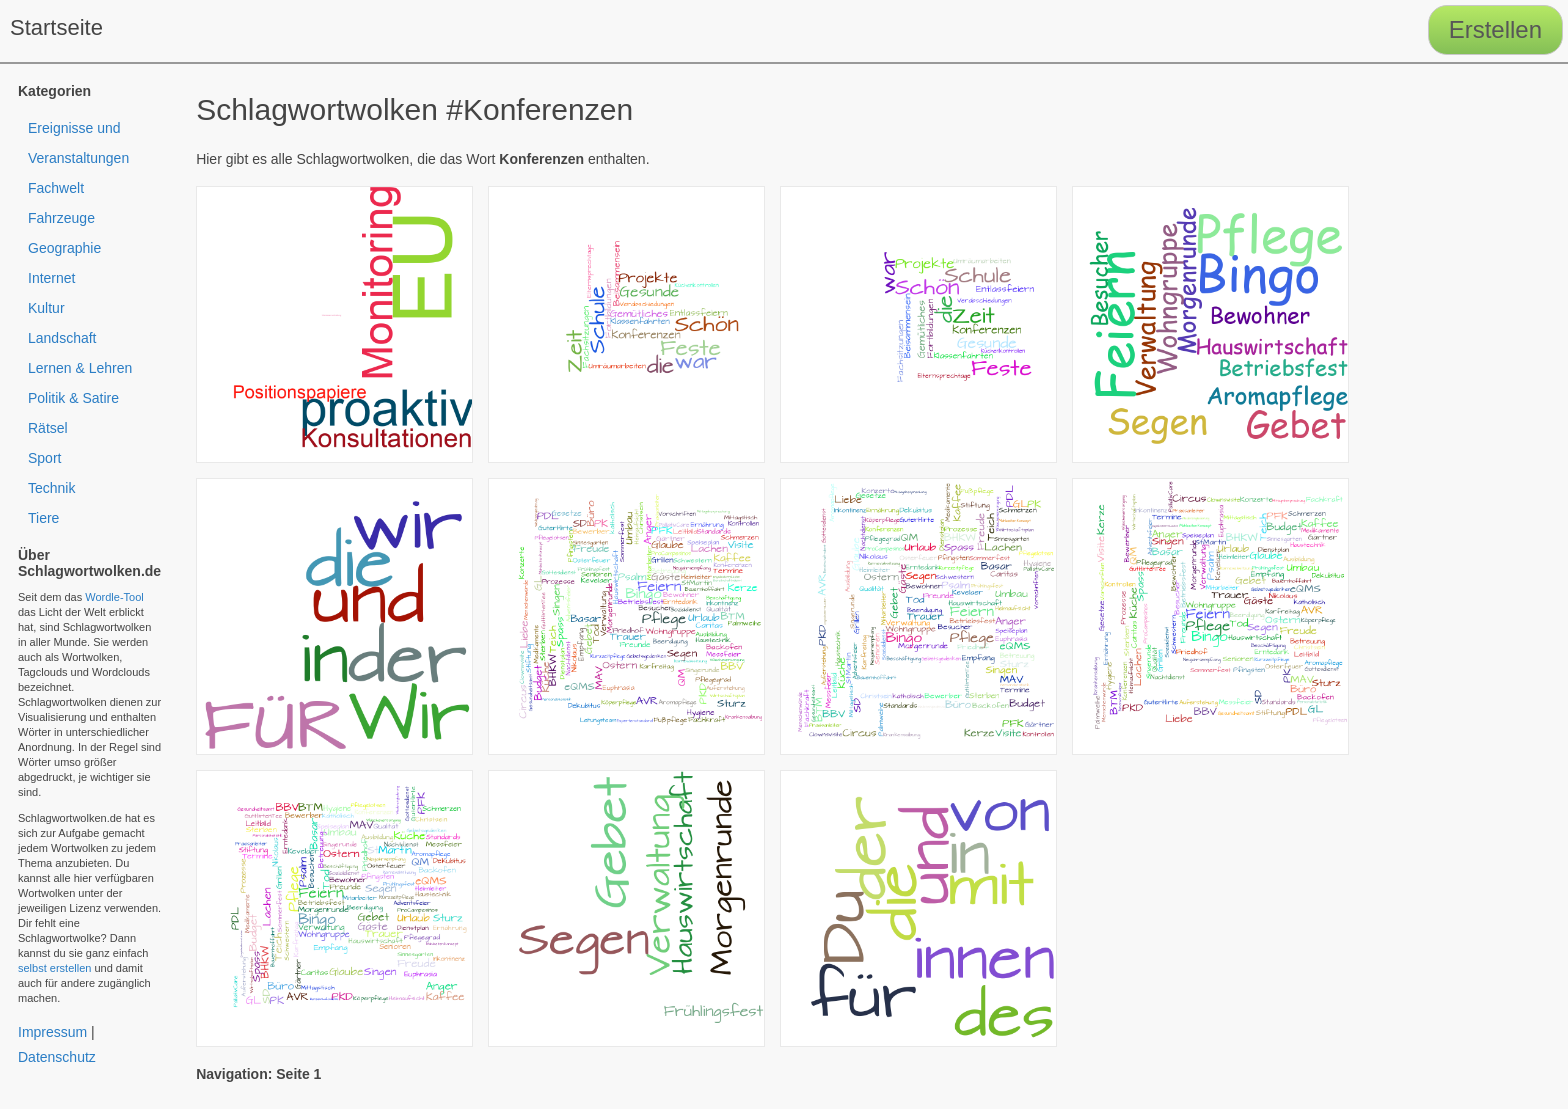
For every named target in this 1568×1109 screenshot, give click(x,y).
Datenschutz (57, 1057)
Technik (51, 488)
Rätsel (48, 428)
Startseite (56, 27)
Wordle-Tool (114, 597)
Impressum (52, 1032)
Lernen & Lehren (80, 368)
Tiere (43, 518)
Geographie (64, 248)
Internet (51, 278)
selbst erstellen (54, 968)
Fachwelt (56, 188)
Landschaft (62, 338)
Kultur (46, 308)
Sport (44, 458)
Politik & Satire (73, 398)
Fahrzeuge (61, 218)
